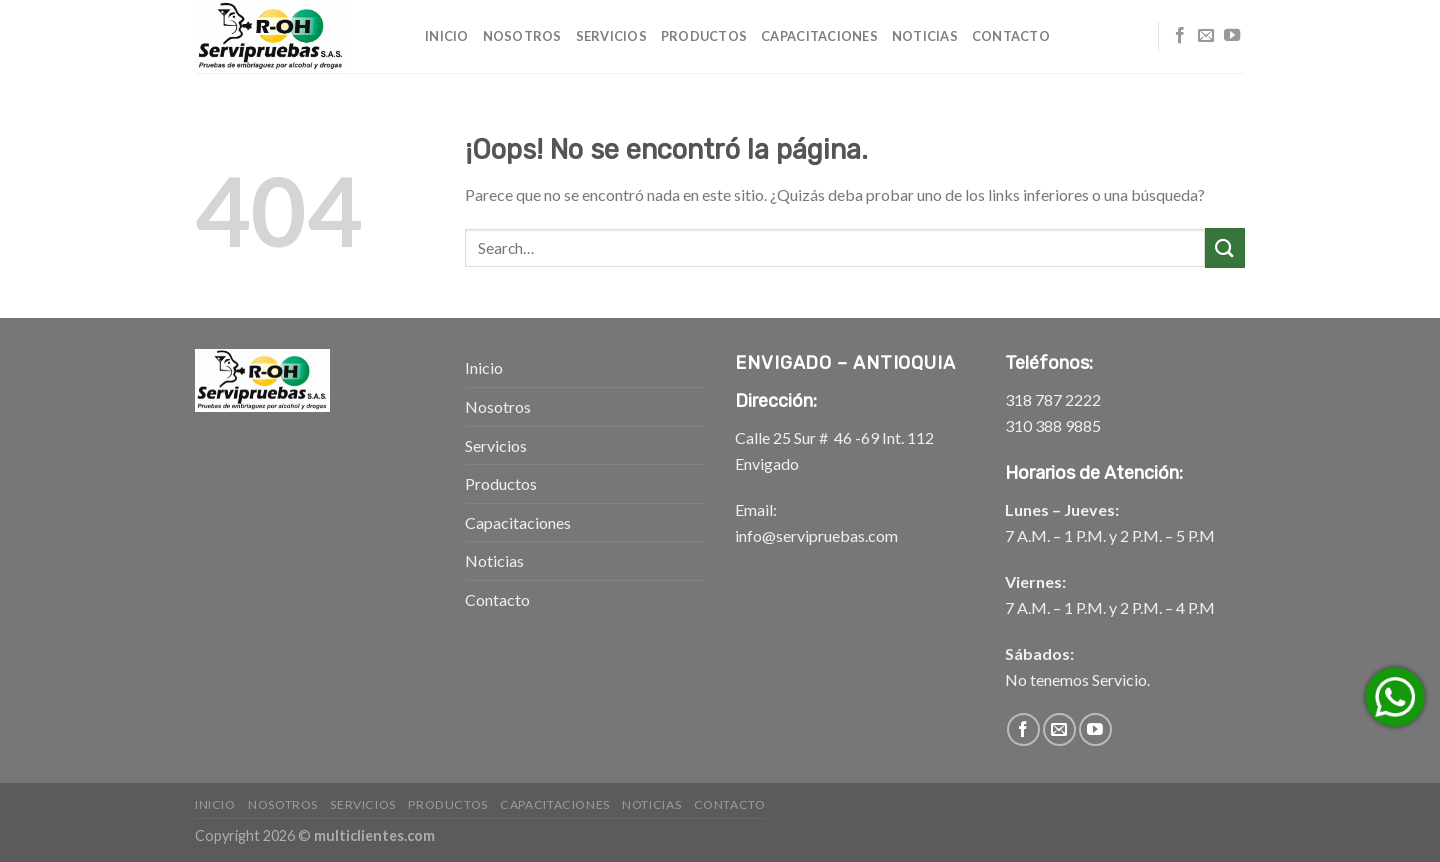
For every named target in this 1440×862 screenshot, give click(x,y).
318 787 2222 (1053, 399)
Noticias (925, 36)
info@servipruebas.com (816, 535)
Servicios (611, 36)
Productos (704, 36)
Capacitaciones (819, 36)
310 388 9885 (1053, 425)
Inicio (447, 36)
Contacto (1011, 36)
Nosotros (522, 36)
